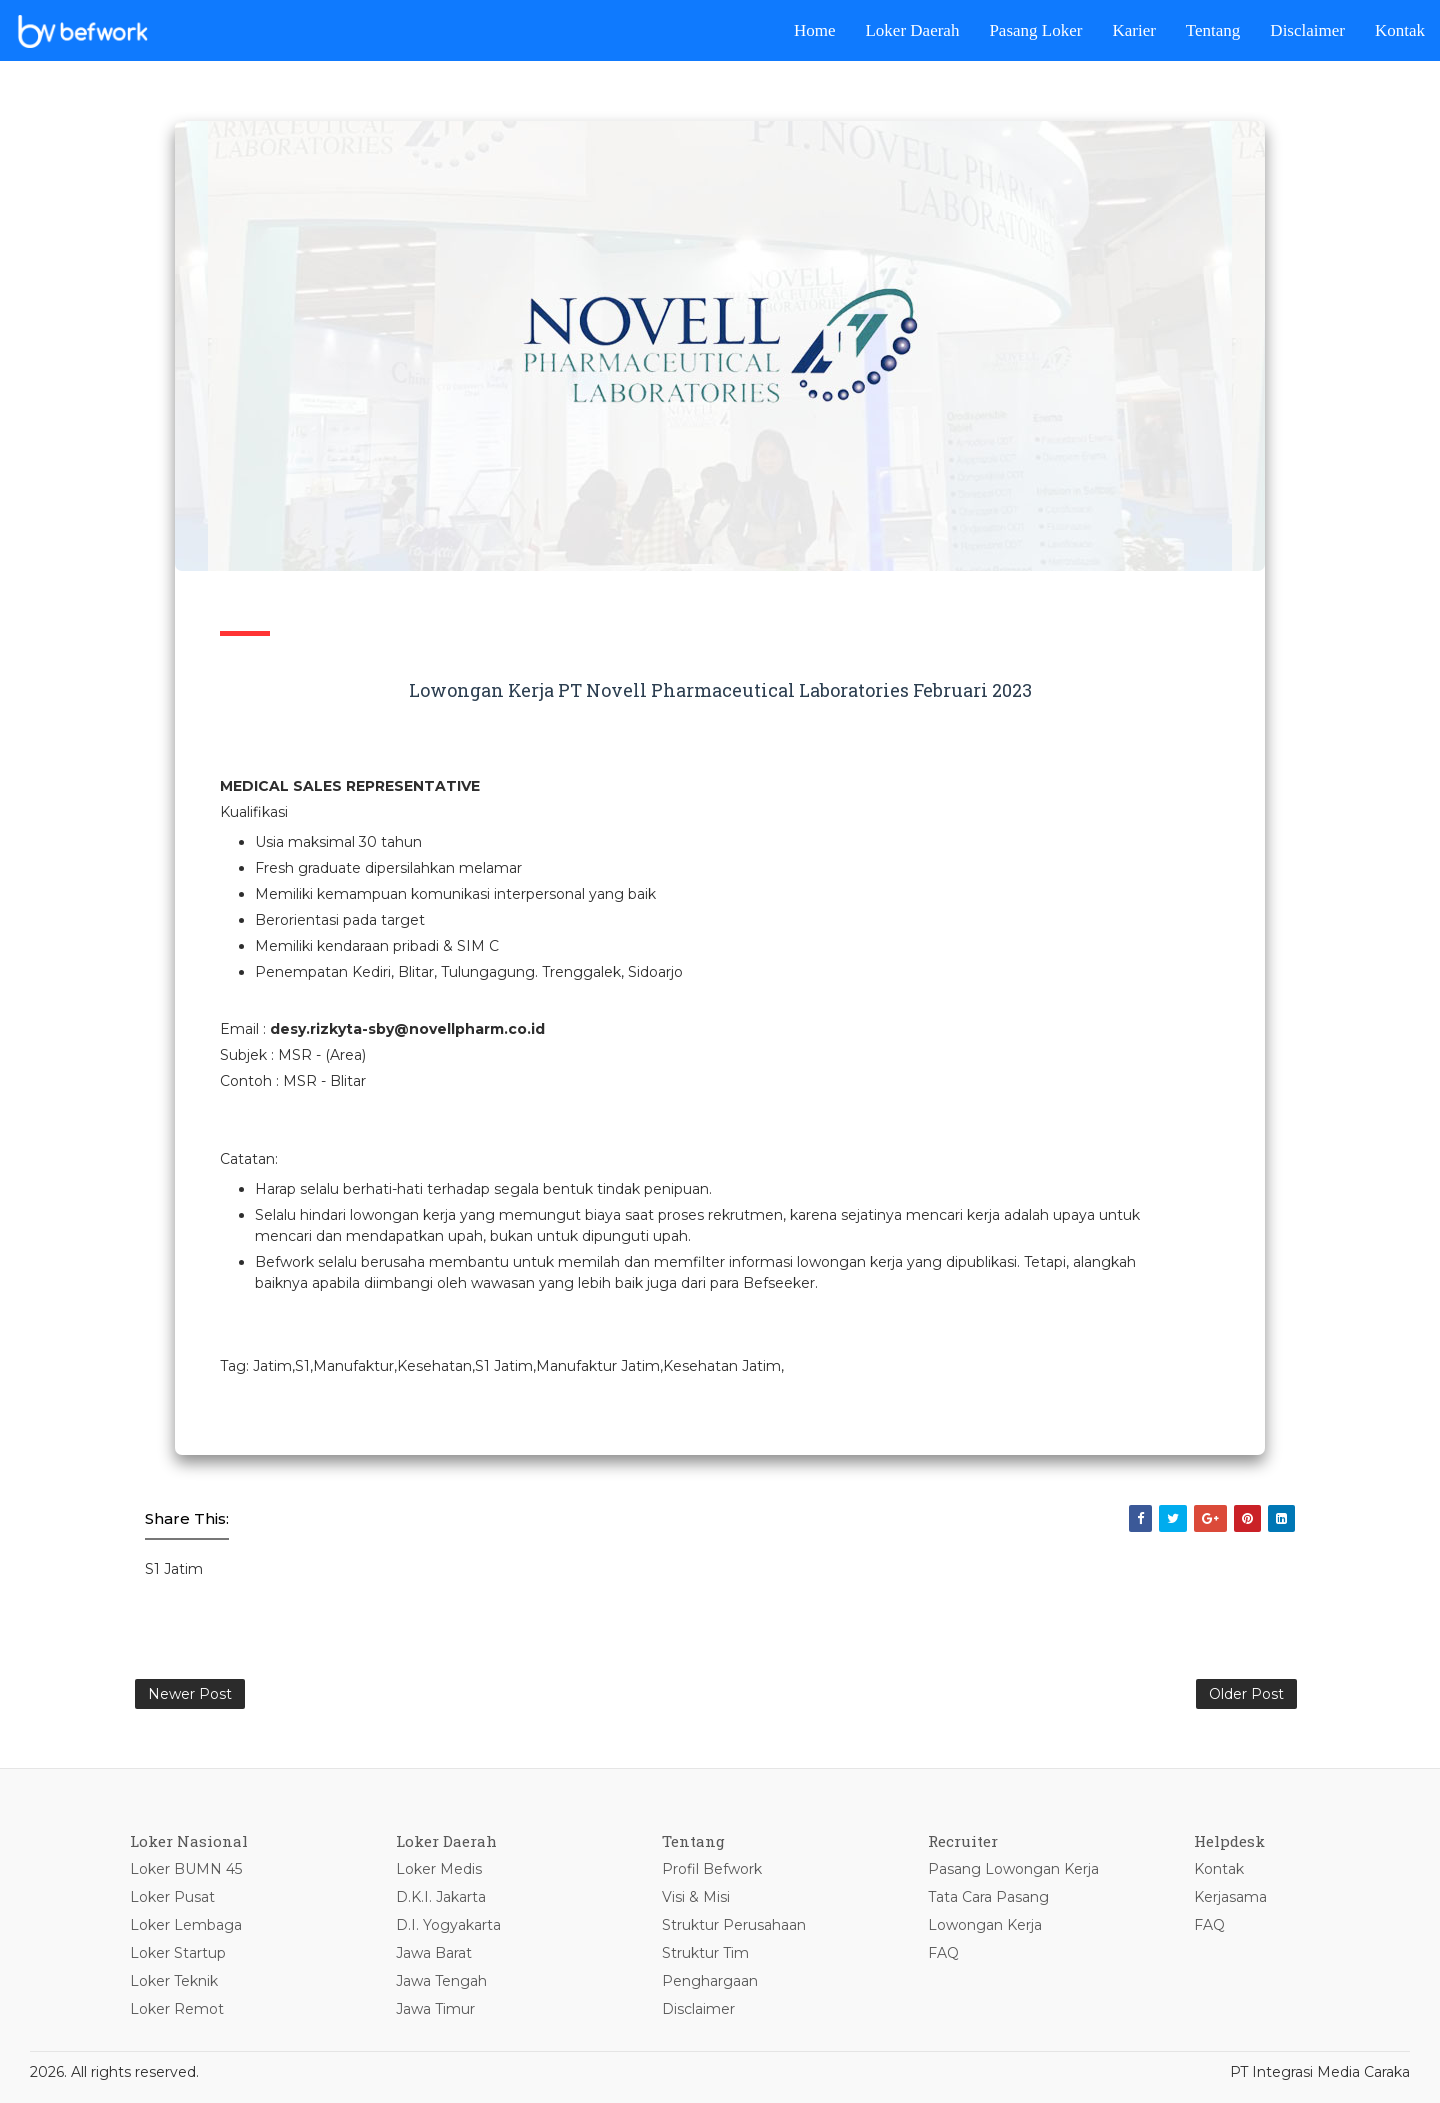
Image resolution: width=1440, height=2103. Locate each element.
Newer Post (190, 1694)
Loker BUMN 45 (186, 1869)
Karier (1133, 30)
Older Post (1246, 1694)
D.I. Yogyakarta (448, 1925)
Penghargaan (710, 1981)
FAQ (943, 1953)
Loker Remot (177, 2009)
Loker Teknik (174, 1981)
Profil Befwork (712, 1869)
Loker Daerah (912, 30)
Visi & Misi (696, 1897)
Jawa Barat (434, 1953)
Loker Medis (439, 1869)
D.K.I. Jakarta (441, 1897)
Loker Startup (178, 1953)
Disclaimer (1307, 30)
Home (815, 30)
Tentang (1213, 30)
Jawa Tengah (441, 1981)
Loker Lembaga (186, 1925)
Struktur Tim (705, 1953)
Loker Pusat (172, 1897)
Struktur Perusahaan (734, 1925)
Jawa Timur (435, 2009)
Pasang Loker (1035, 30)
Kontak (1400, 30)
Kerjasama (1230, 1897)
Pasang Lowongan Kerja (1013, 1869)
